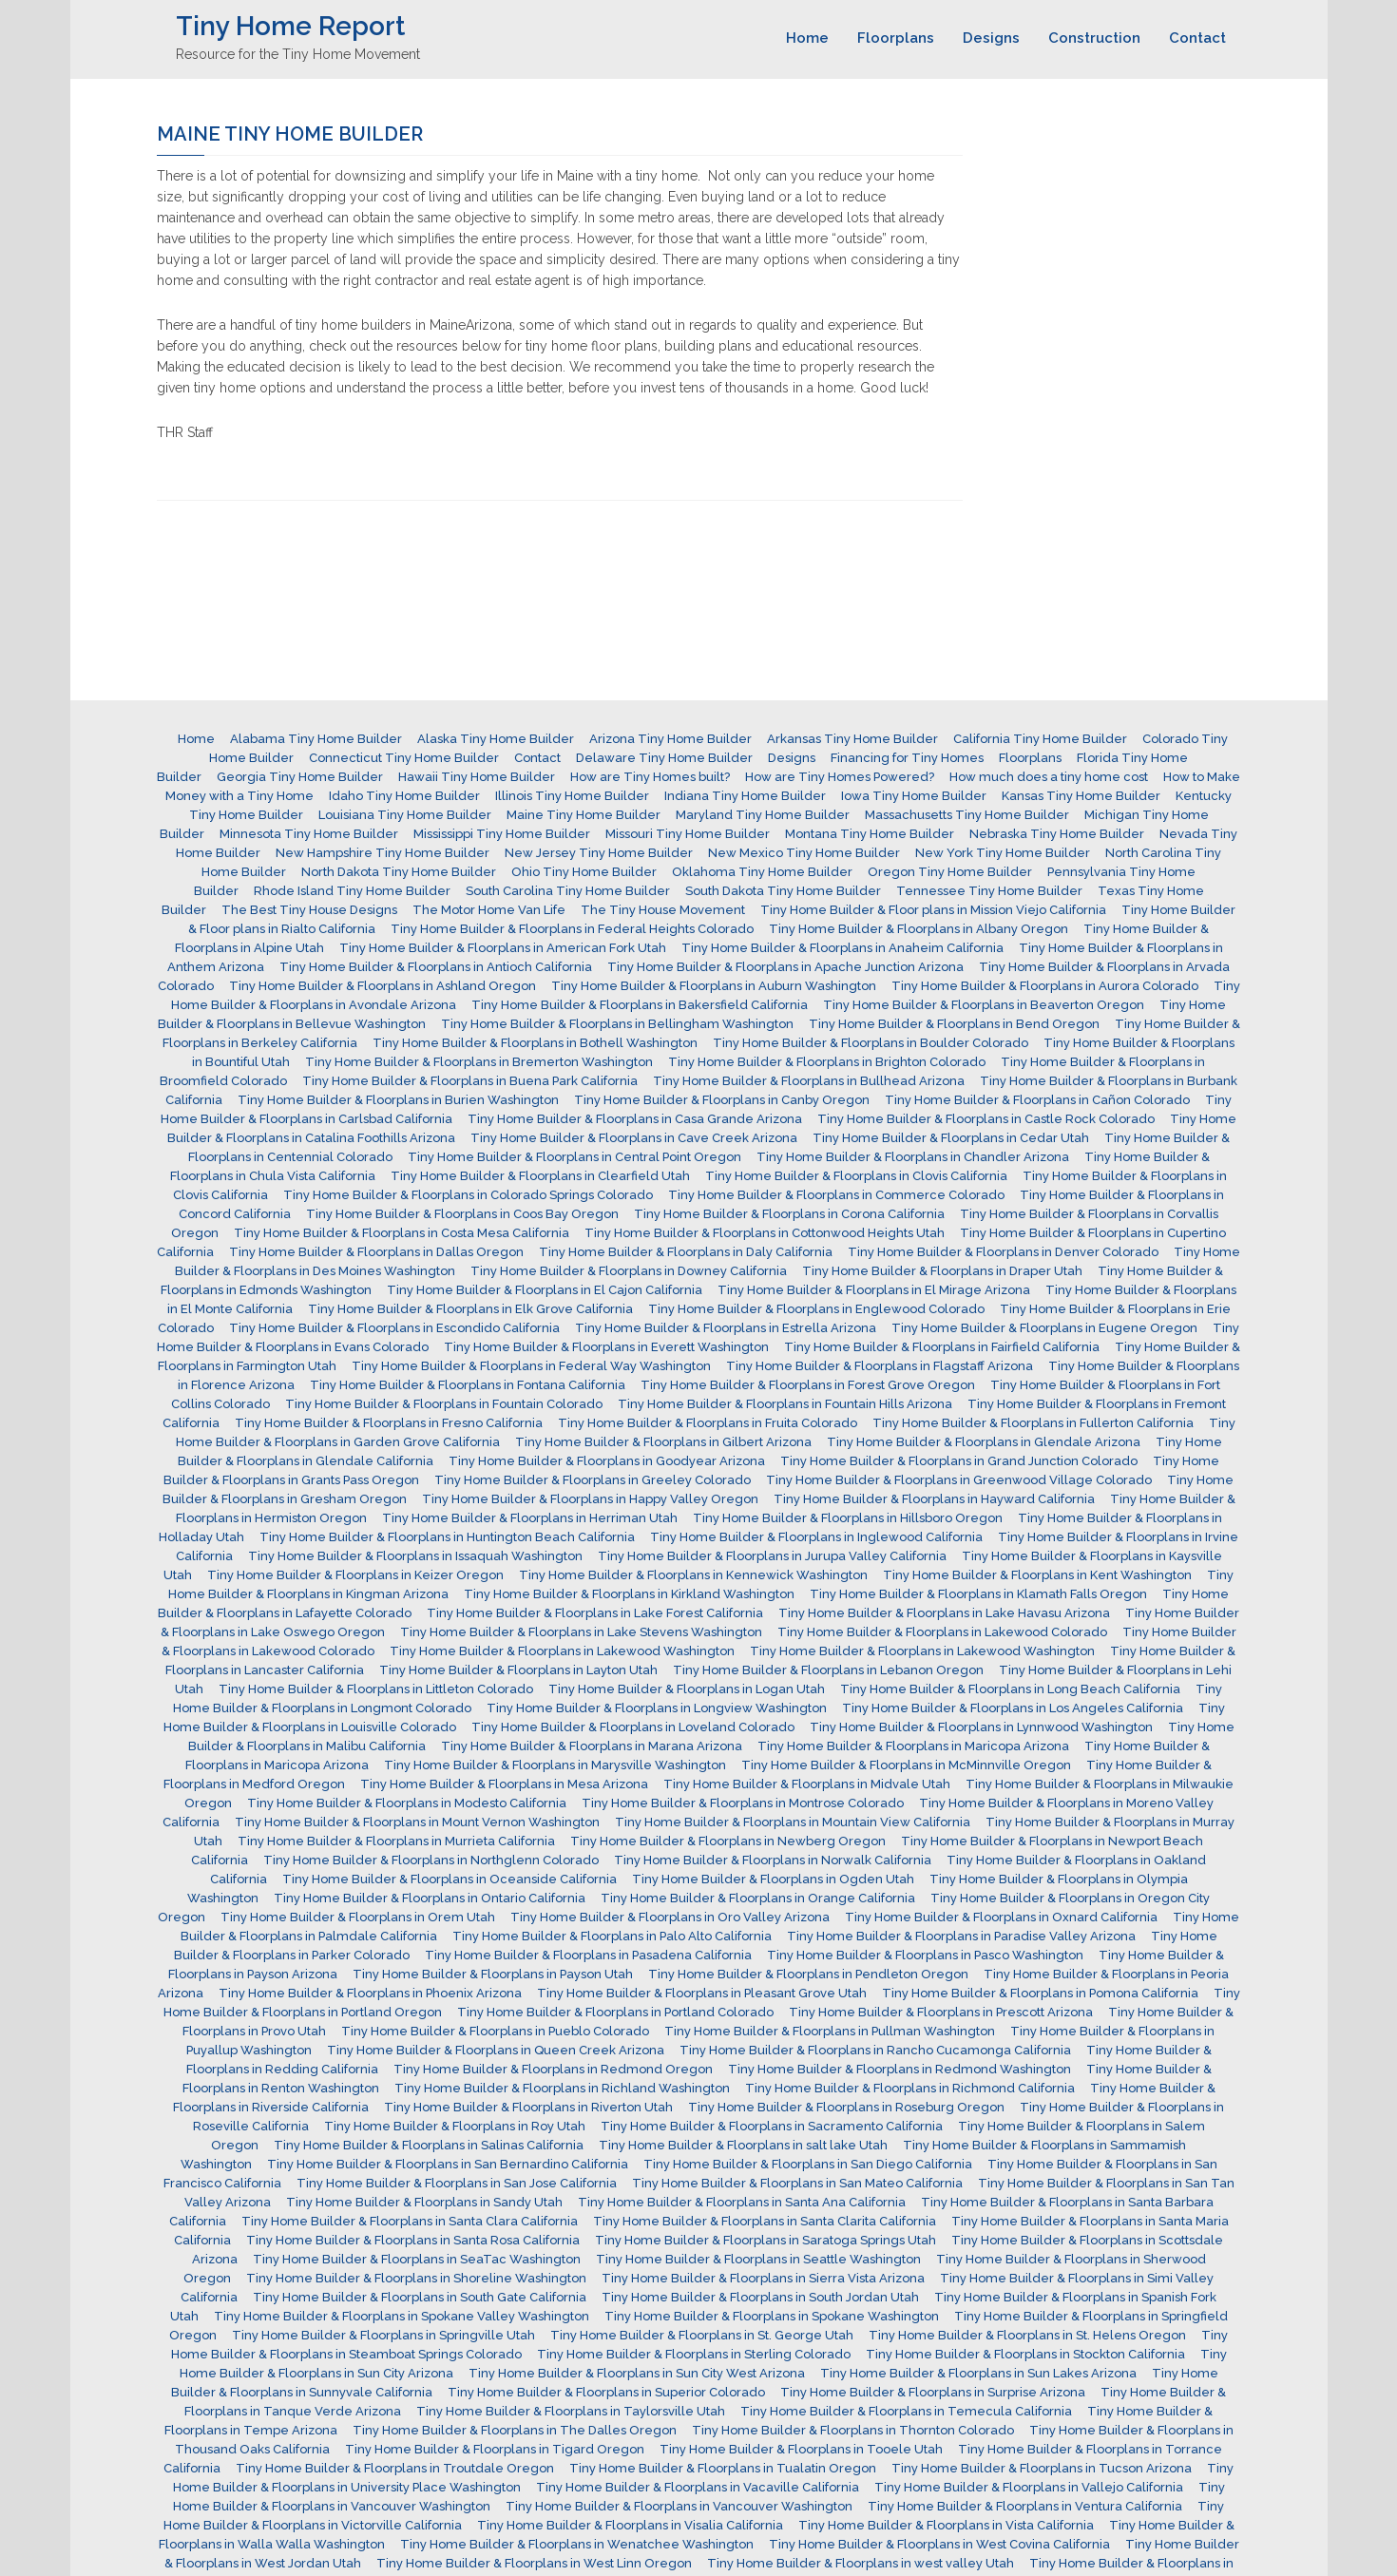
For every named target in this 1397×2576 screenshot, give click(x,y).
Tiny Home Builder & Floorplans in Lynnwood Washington (981, 1727)
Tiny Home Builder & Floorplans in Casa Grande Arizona (635, 1119)
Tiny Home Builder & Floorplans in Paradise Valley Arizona (961, 1936)
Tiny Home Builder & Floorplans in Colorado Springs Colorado (468, 1195)
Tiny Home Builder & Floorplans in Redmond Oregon (553, 2069)
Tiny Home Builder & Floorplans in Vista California (946, 2525)
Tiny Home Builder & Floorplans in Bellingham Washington (617, 1024)
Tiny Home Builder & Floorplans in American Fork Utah (502, 948)
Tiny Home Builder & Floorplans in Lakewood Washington (562, 1651)
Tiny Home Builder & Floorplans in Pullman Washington (829, 2031)
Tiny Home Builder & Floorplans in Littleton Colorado (376, 1689)
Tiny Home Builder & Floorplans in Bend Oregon (954, 1024)
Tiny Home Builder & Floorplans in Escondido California (394, 1328)
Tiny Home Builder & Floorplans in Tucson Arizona (1041, 2468)
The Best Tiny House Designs (309, 910)
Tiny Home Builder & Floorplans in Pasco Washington (925, 1955)
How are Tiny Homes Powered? (839, 777)
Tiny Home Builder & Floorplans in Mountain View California (792, 1822)
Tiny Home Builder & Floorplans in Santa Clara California (409, 2221)
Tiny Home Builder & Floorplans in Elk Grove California (470, 1309)
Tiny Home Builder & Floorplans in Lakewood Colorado (942, 1632)
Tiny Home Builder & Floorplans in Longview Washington (657, 1708)
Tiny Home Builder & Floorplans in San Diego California (807, 2164)
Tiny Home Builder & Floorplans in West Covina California (939, 2544)
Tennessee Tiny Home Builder (989, 891)
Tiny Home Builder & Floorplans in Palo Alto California (612, 1936)
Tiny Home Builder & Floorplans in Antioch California (435, 967)
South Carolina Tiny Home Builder (568, 891)
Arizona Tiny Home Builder (670, 739)
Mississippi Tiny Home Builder (501, 834)
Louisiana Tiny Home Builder (404, 815)
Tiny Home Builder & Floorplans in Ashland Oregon (382, 986)
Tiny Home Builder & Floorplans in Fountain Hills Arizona (785, 1404)
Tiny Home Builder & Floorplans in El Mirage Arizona (874, 1290)
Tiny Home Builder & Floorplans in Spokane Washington (771, 2316)
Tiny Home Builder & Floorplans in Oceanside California (449, 1879)
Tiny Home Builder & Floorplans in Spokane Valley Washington (401, 2316)
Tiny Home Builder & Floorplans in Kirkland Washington (629, 1594)
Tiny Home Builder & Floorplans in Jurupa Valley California (772, 1556)
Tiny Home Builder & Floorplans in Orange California (758, 1898)
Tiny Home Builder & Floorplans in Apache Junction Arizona (785, 967)
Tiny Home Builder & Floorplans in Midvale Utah (806, 1784)
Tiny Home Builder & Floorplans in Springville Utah (383, 2335)
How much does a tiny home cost (1048, 777)
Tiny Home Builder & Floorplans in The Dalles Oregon (515, 2430)
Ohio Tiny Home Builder (584, 872)
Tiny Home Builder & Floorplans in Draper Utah (942, 1271)
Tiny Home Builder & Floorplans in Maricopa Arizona (913, 1746)
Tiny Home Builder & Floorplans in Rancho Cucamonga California (875, 2050)
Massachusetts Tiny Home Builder (967, 815)
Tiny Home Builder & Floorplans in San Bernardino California (447, 2164)
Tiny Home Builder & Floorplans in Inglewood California (816, 1537)
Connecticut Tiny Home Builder (404, 758)
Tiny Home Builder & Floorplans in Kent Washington (1037, 1575)
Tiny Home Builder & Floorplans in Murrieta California (396, 1841)
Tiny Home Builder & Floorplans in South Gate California (419, 2297)
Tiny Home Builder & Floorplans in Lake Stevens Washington (581, 1632)
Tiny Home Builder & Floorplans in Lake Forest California (595, 1613)
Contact (1197, 38)
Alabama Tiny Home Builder (316, 739)
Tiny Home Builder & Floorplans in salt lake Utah (743, 2145)
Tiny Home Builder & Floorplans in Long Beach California (1010, 1689)
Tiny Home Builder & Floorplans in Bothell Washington (535, 1043)
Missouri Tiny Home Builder (687, 834)
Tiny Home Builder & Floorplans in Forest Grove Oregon (808, 1385)
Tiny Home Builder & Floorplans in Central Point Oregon (574, 1157)
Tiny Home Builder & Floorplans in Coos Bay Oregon (462, 1214)
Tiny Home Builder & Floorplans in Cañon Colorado (1037, 1100)
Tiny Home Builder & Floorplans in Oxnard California (1001, 1917)
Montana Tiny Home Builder (869, 834)
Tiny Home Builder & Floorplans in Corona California (789, 1214)
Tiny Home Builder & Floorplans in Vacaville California (697, 2487)
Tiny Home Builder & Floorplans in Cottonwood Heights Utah (764, 1233)
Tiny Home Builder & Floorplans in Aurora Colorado (1044, 986)
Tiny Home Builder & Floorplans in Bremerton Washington (479, 1062)
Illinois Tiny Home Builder (572, 796)
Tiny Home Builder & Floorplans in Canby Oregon (722, 1100)
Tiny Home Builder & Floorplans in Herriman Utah (530, 1518)
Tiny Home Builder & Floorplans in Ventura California (1025, 2506)
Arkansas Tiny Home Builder (852, 739)
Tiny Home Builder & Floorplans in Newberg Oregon (728, 1841)
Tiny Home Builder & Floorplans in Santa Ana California (742, 2202)
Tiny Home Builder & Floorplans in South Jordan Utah (760, 2297)
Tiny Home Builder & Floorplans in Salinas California (429, 2145)
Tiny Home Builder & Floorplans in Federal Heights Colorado (572, 929)
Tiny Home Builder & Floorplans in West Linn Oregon (534, 2563)
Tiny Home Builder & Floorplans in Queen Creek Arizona (495, 2050)
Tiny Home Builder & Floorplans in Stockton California (1025, 2354)
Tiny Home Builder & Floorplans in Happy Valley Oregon (590, 1499)
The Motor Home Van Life (488, 910)
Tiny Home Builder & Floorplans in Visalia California (630, 2525)
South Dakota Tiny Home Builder (783, 891)
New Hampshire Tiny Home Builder (382, 853)
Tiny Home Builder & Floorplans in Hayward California (934, 1499)
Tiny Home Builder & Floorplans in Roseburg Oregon (846, 2107)
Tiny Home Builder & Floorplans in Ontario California (429, 1898)
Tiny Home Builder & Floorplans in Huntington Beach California (447, 1537)
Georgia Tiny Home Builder (300, 777)
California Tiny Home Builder (1040, 739)
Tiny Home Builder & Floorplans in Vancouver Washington (679, 2506)
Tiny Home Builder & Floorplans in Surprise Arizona (932, 2392)
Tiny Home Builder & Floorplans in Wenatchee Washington (577, 2544)
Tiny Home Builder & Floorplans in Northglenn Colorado (431, 1860)
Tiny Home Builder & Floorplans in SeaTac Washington (417, 2259)
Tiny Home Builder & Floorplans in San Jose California (457, 2183)
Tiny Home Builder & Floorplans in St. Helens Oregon (1027, 2335)
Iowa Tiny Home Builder (913, 796)
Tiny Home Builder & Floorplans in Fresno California (389, 1423)
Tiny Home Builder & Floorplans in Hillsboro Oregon (848, 1518)
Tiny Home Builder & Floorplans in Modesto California (406, 1803)
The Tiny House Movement (663, 910)
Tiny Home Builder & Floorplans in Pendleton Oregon (808, 1974)
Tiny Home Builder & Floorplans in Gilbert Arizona (663, 1442)
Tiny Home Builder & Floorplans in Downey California (628, 1271)
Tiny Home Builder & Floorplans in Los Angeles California (1012, 1708)
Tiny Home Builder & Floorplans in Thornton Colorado (853, 2430)
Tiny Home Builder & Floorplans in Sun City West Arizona (637, 2373)
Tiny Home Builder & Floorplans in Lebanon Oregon (828, 1670)
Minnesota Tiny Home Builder (309, 834)
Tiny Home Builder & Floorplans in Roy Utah (454, 2126)
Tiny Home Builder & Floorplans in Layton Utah (518, 1670)
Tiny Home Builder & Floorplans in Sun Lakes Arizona (978, 2373)
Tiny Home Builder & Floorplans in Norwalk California (772, 1860)
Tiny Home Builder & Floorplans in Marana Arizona (591, 1746)
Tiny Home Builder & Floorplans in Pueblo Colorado (495, 2031)
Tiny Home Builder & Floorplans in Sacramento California (772, 2126)
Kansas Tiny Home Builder (1081, 796)
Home (807, 38)
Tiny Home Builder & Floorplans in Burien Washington (398, 1100)
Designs (991, 38)
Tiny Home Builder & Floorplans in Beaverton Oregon (983, 1005)
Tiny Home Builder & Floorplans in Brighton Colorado (827, 1062)
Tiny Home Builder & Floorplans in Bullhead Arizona (809, 1081)
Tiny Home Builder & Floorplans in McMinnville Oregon (906, 1765)
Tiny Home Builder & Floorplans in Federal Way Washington (531, 1366)
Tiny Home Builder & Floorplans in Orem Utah (357, 1917)
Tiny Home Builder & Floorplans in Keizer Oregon (355, 1575)
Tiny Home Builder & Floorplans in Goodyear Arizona (607, 1461)
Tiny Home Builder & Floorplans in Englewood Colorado (816, 1309)
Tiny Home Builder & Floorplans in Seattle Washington (758, 2259)
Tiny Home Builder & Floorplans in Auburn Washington (713, 986)
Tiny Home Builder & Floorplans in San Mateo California (797, 2183)
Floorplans (895, 38)
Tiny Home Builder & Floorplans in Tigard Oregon (494, 2449)
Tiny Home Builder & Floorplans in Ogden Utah (773, 1879)
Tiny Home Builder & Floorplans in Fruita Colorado (707, 1423)
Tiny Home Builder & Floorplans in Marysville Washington (555, 1765)
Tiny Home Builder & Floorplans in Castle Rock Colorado (986, 1119)
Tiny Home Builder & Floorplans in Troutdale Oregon (395, 2468)
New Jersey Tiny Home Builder (599, 853)
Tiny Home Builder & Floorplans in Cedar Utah (951, 1138)
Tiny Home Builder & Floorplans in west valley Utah (860, 2563)
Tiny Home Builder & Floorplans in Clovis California (856, 1176)
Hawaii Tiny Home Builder (476, 777)
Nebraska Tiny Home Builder (1056, 834)
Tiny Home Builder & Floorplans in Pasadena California (588, 1955)
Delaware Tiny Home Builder (664, 758)
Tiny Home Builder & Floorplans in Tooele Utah (801, 2449)
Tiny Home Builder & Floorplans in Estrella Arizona (725, 1328)
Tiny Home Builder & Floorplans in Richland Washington (562, 2088)
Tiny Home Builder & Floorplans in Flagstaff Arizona (879, 1366)
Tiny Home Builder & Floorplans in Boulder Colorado (870, 1043)
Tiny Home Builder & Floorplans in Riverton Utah (528, 2107)
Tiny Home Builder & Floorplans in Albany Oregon (918, 929)
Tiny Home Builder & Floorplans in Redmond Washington (899, 2069)
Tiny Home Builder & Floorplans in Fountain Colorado (444, 1404)
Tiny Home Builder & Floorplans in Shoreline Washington (416, 2278)
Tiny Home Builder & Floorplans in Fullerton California (1033, 1423)
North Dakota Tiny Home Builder (398, 872)
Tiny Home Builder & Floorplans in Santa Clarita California (764, 2221)
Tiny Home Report (290, 26)
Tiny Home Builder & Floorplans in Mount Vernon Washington (417, 1822)
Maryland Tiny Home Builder (763, 815)
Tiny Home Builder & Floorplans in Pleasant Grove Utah (702, 1993)
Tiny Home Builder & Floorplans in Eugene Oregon (1044, 1328)
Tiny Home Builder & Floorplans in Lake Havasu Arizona (944, 1613)
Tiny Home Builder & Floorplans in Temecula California (906, 2411)
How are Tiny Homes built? (650, 777)
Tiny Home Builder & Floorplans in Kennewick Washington (693, 1575)
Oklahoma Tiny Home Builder (762, 872)
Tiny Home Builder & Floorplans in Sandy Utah (424, 2202)
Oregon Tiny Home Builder (950, 872)
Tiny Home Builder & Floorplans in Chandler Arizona (912, 1157)
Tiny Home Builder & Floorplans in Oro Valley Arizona (670, 1917)
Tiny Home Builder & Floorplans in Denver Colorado (1003, 1252)
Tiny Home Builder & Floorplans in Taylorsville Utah (570, 2411)
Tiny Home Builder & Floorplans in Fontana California (467, 1385)
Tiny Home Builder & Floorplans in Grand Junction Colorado (959, 1461)
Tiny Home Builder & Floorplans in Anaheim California (842, 948)
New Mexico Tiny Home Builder (804, 853)
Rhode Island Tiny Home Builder (352, 891)
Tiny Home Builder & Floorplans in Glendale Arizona (983, 1442)
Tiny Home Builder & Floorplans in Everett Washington (606, 1347)
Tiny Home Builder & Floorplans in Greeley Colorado (592, 1480)
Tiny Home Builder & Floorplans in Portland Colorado (615, 2012)
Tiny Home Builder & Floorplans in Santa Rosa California (413, 2240)
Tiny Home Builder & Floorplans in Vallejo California (1028, 2487)
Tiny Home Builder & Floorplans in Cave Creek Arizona (633, 1138)
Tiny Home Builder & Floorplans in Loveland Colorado (632, 1727)
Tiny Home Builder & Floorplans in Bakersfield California (639, 1005)
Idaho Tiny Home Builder (404, 796)
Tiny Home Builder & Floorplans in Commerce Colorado (836, 1195)
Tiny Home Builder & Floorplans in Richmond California (910, 2088)
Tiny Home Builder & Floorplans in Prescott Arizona (941, 2012)
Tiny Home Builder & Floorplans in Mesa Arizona (504, 1784)
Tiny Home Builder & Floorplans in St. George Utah (701, 2335)
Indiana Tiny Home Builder (745, 796)
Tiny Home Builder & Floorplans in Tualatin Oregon (722, 2468)
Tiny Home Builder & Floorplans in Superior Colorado (606, 2392)
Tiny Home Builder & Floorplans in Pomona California (1040, 1993)
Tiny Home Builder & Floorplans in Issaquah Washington (415, 1556)
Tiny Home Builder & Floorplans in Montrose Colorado (743, 1803)
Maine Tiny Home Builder (583, 815)
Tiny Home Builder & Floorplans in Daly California (685, 1252)
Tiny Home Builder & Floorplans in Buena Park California (470, 1081)
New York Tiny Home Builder (1002, 853)
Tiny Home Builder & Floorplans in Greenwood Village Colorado (959, 1480)
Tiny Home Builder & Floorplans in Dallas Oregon (376, 1252)
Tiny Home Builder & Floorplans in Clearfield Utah (540, 1176)
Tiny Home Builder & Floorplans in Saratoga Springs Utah (765, 2240)
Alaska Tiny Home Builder (495, 739)
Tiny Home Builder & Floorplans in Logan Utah (686, 1689)
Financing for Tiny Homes (907, 758)
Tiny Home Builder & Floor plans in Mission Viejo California (933, 910)
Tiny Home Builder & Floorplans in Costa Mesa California (401, 1233)
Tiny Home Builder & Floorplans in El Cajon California (544, 1290)
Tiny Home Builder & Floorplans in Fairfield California (942, 1347)
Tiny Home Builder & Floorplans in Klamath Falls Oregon (978, 1594)
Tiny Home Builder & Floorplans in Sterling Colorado (694, 2354)
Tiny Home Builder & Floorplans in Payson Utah (493, 1974)
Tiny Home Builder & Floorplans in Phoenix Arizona (370, 1993)
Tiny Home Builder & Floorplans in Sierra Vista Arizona (763, 2278)
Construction (1094, 38)
